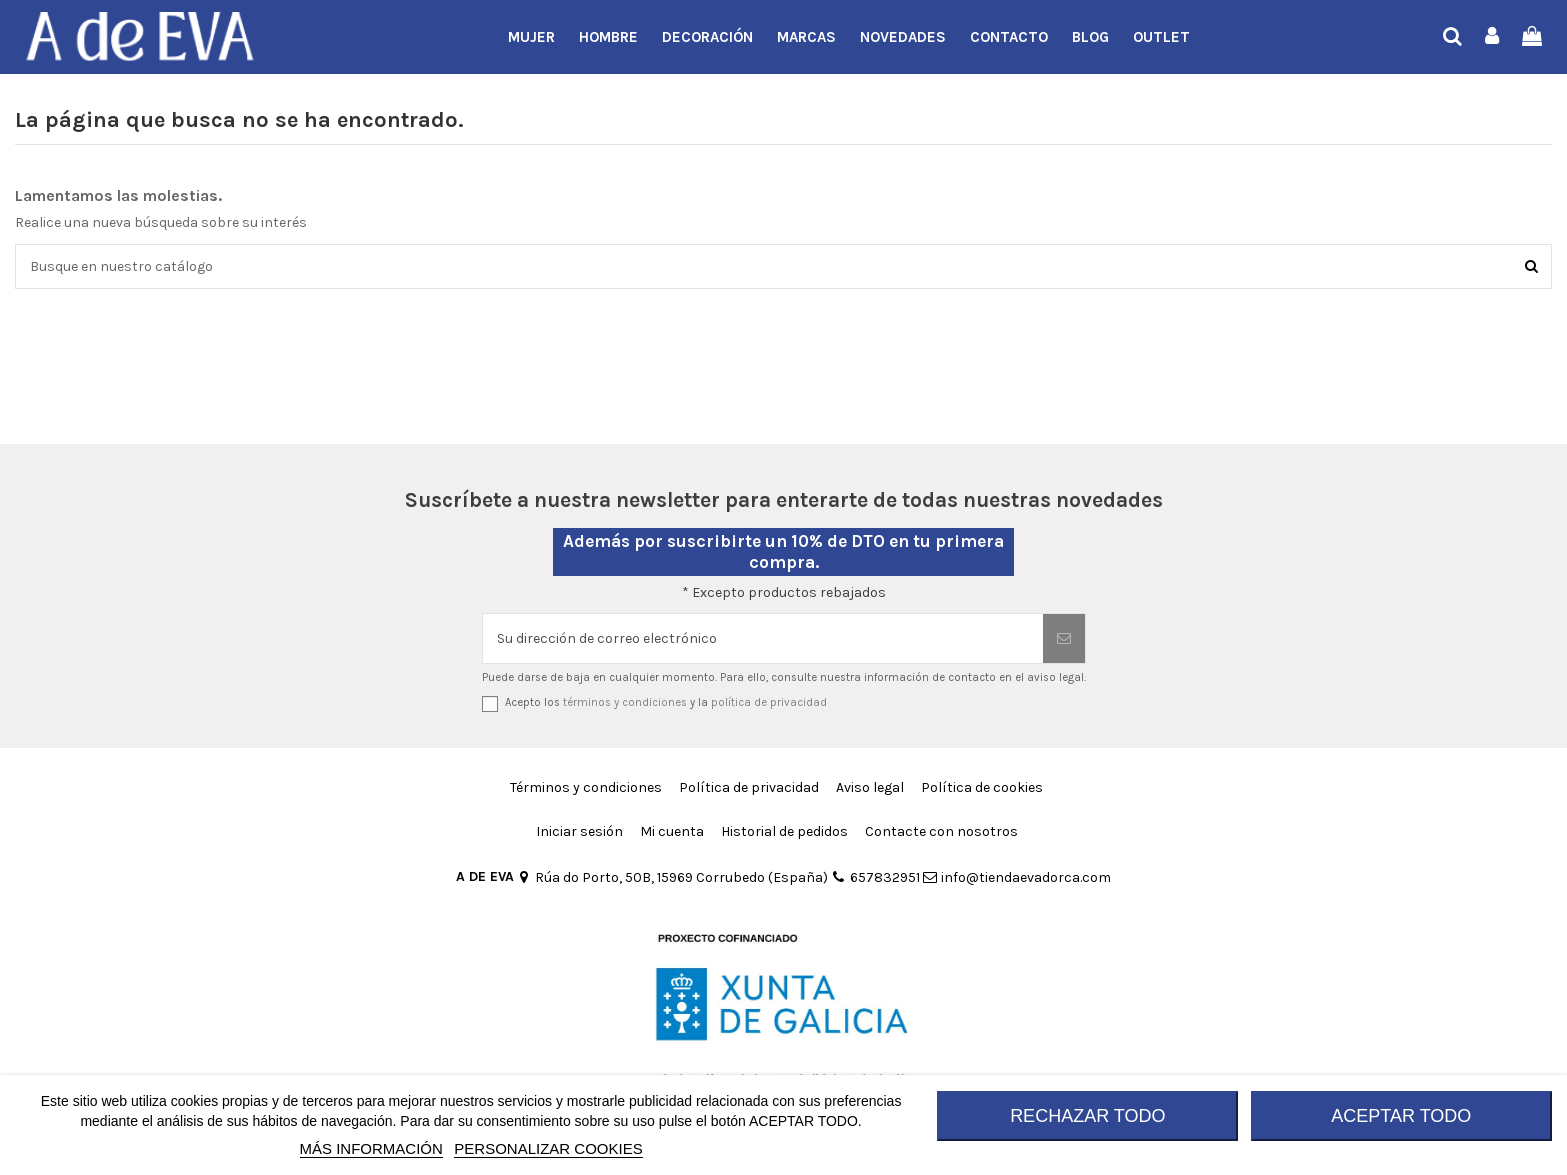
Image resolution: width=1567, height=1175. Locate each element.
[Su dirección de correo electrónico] (763, 638)
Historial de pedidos (784, 831)
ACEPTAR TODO (1401, 1116)
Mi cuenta (672, 831)
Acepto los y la (666, 702)
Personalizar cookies (548, 1148)
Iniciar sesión (579, 831)
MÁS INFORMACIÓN (371, 1148)
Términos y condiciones (586, 787)
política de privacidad (769, 702)
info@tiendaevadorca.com (1017, 877)
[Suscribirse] (1064, 638)
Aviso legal (870, 787)
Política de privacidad (749, 787)
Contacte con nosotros (941, 831)
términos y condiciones (625, 702)
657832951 (875, 877)
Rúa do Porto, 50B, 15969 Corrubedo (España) (672, 877)
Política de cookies (982, 787)
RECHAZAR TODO (1087, 1116)
